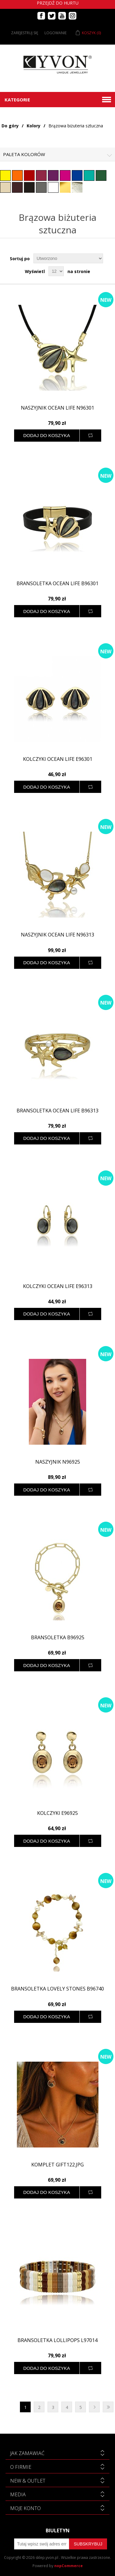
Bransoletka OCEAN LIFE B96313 (57, 1111)
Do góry (10, 126)
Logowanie (55, 32)
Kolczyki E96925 (57, 1813)
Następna (94, 2407)
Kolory (33, 126)
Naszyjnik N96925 (57, 1462)
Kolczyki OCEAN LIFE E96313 (57, 1286)
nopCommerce (68, 2565)
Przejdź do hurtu (58, 3)
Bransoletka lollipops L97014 (57, 2340)
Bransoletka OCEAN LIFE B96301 (57, 583)
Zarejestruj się (24, 32)
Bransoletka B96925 (57, 1637)
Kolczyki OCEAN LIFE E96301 (57, 759)
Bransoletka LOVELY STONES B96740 (57, 1989)
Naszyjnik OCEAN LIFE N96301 (57, 408)
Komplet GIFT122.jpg (57, 2165)
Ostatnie (108, 2407)
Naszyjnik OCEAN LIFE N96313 (57, 935)
